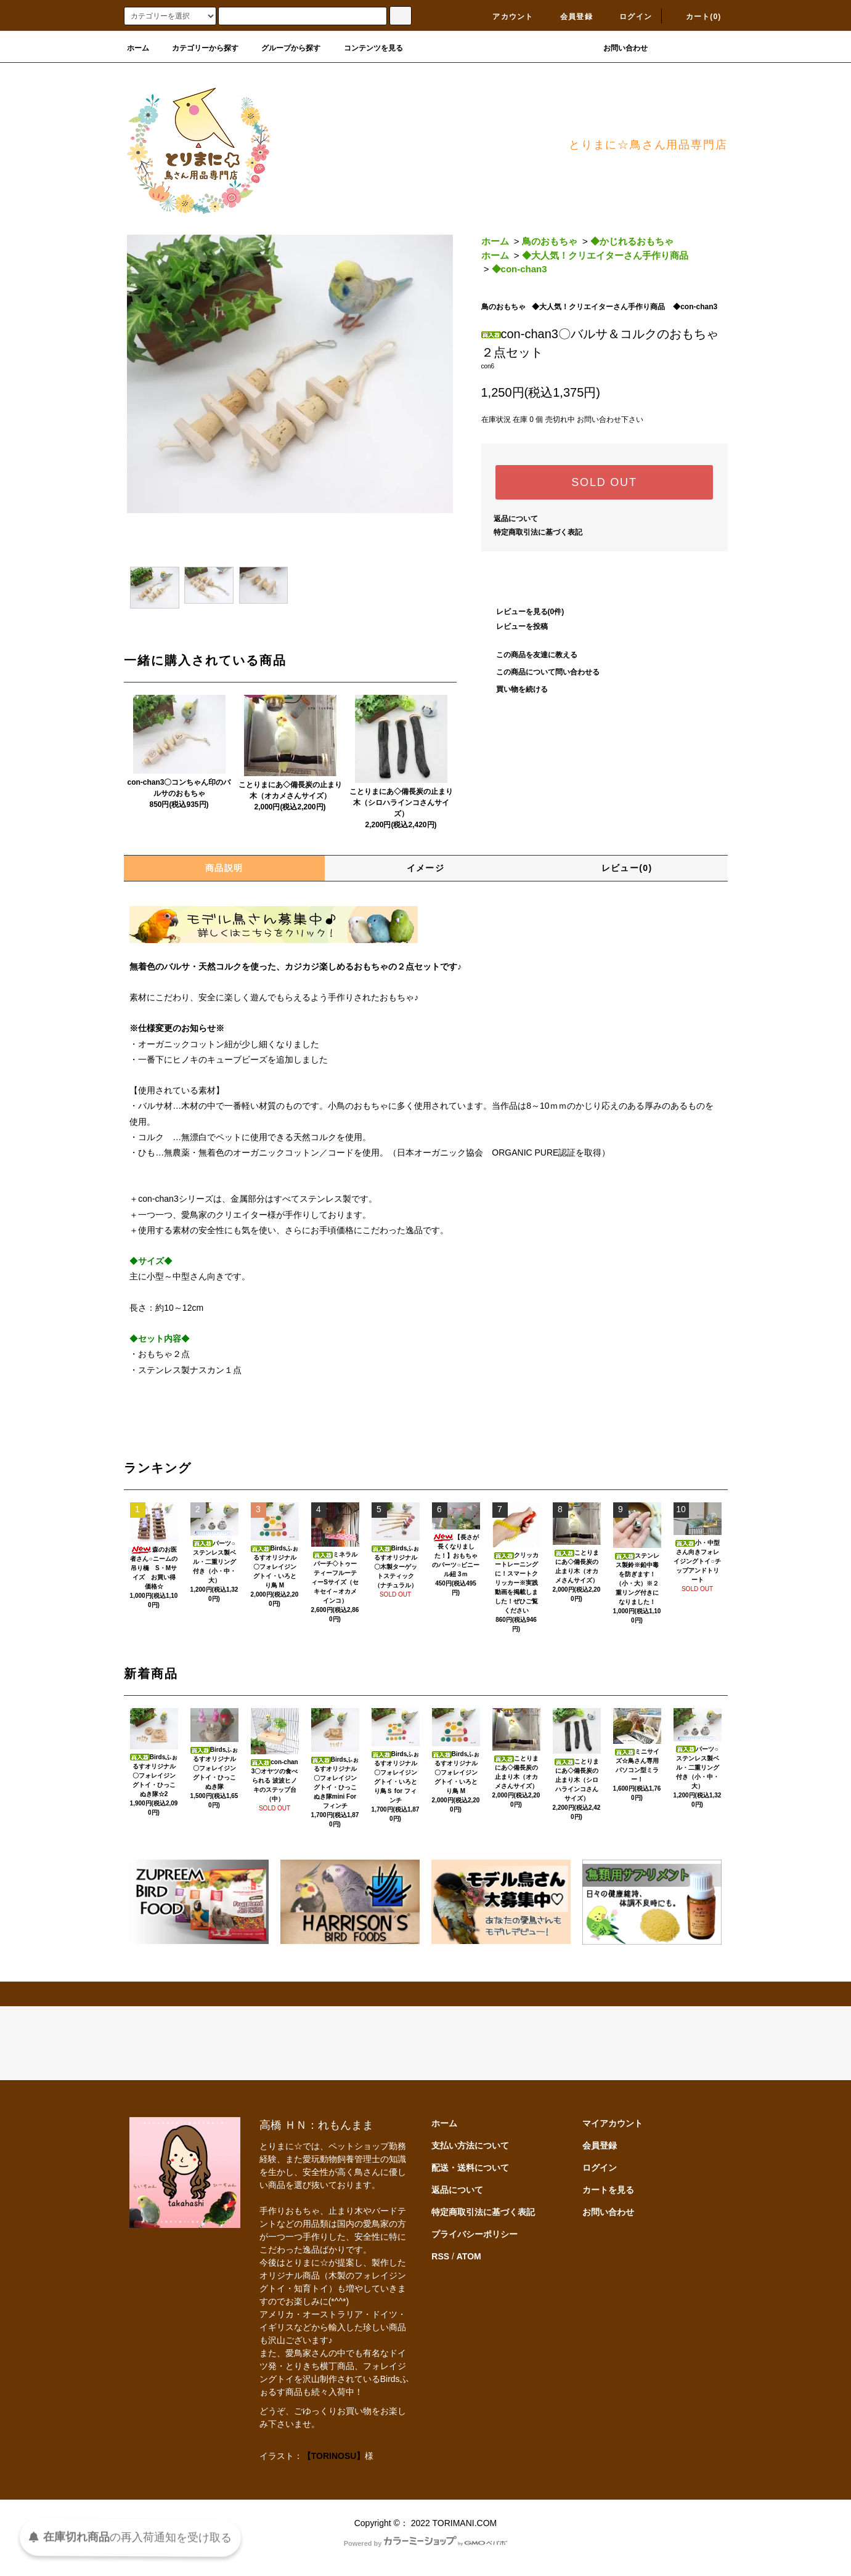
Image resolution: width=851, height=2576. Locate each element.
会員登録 (569, 16)
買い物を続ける (514, 689)
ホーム (138, 48)
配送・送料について (470, 2168)
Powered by (426, 2543)
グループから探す (283, 48)
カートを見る (608, 2190)
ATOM (469, 2256)
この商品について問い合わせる (540, 672)
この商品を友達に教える (529, 654)
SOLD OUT (604, 482)
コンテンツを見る (366, 48)
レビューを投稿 (514, 626)
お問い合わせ (618, 48)
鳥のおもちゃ (549, 241)
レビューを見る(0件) (522, 611)
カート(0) (696, 16)
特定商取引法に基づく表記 (538, 532)
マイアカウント (612, 2123)
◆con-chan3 (519, 269)
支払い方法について (470, 2145)
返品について (516, 518)
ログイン (628, 16)
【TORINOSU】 (334, 2456)
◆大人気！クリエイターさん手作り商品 (605, 255)
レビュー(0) (627, 868)
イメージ (426, 868)
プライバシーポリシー (474, 2234)
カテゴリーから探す (197, 48)
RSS (440, 2256)
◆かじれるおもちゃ (632, 241)
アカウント (505, 16)
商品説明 (224, 868)
